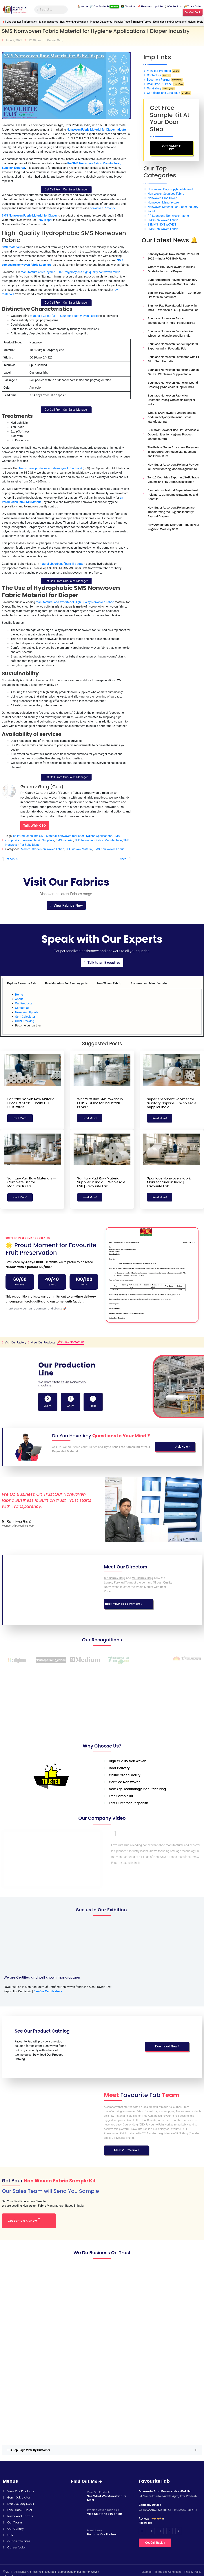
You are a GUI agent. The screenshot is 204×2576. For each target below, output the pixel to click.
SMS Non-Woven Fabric (109, 849)
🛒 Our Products (99, 6)
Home (19, 994)
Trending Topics (142, 21)
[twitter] (169, 2531)
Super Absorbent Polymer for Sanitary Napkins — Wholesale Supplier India (171, 1103)
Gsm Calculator (25, 1016)
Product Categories (101, 21)
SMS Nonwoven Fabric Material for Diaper (29, 215)
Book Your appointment (123, 1604)
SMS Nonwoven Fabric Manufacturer (98, 840)
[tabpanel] (102, 1012)
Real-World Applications (74, 21)
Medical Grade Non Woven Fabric (42, 849)
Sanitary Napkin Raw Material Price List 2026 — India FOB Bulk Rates (31, 1103)
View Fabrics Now (66, 905)
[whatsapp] (160, 2531)
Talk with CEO (34, 826)
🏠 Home (82, 6)
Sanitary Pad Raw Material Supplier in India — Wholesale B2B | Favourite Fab (101, 1182)
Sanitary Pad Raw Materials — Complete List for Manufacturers (31, 1182)
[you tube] (178, 2531)
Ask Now (182, 1446)
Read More (20, 1118)
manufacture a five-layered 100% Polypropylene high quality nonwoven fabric (70, 272)
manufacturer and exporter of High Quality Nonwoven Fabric (75, 602)
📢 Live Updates (12, 21)
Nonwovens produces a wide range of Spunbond (50, 468)
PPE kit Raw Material (78, 849)
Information (30, 21)
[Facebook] (142, 2531)
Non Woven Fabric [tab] (109, 983)
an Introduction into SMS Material (35, 836)
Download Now (167, 2046)
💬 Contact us (173, 6)
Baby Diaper (44, 220)
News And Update (26, 1012)
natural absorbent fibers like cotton (62, 563)
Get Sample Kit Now (24, 2220)
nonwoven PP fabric (103, 208)
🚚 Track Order (193, 6)
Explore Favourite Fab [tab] (21, 983)
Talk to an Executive (102, 962)
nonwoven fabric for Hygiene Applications (85, 836)
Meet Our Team (126, 2150)
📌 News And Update (150, 6)
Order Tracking (24, 1021)
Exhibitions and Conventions (169, 21)
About (19, 999)
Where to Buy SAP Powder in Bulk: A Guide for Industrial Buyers (100, 1103)
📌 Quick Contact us (70, 1342)
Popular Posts (122, 21)
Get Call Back (193, 12)
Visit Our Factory (14, 1342)
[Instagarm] (151, 2531)
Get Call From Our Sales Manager (66, 189)
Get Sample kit (171, 148)
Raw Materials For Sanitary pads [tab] (66, 983)
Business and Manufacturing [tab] (149, 983)
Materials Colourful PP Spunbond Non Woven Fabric (64, 316)
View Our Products (41, 1342)
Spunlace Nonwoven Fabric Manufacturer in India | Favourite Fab (169, 1182)
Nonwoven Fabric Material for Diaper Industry (97, 129)
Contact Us (22, 1008)
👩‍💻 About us (128, 6)
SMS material (11, 247)
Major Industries (48, 21)
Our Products (23, 1003)
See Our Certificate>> (48, 1991)
